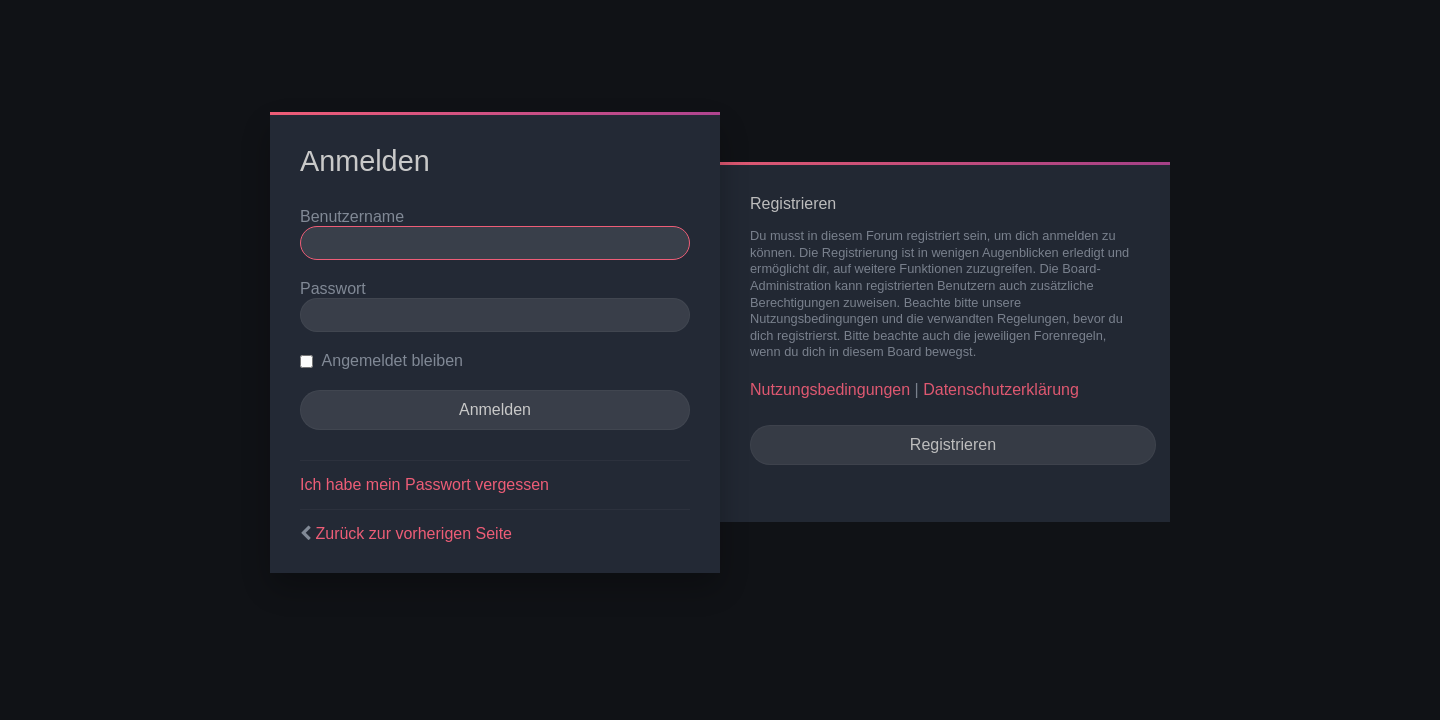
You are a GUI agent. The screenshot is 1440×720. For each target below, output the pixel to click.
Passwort (333, 288)
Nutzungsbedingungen (830, 389)
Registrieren (953, 444)
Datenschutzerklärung (1001, 389)
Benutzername (352, 216)
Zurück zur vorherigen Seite (413, 533)
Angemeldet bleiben (381, 360)
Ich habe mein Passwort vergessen (424, 484)
